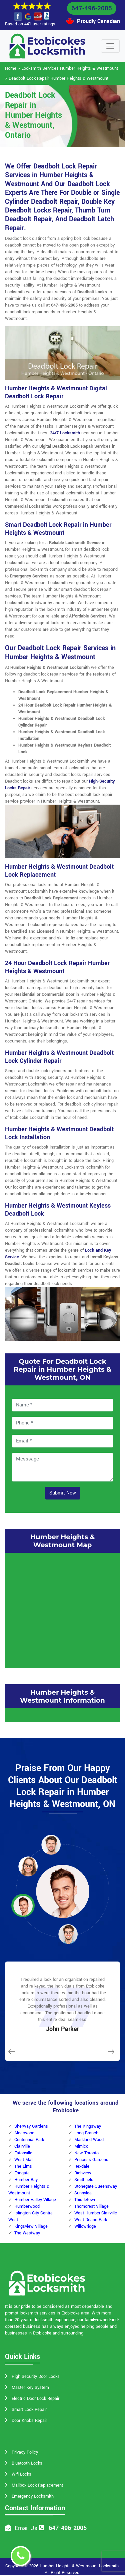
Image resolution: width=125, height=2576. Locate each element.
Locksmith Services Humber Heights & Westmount (69, 68)
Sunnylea (83, 2193)
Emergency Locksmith (33, 2496)
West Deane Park (90, 2220)
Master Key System (30, 2388)
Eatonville (23, 2153)
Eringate (22, 2173)
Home (10, 68)
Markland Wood (89, 2140)
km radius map (62, 1610)
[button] (51, 1844)
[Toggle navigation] (110, 46)
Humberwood (27, 2206)
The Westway (27, 2233)
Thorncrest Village (91, 2206)
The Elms (23, 2166)
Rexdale (81, 2166)
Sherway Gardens (31, 2126)
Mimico (81, 2146)
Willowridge (85, 2226)
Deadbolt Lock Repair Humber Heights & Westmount (58, 78)
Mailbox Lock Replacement (37, 2485)
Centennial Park (29, 2140)
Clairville (22, 2146)
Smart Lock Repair (29, 2410)
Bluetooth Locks (27, 2463)
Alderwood (24, 2133)
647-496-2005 (91, 8)
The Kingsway (87, 2126)
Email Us (26, 2528)
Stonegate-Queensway (95, 2186)
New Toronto (86, 2153)
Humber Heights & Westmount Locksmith (79, 2566)
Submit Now (62, 1492)
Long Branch (86, 2133)
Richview (82, 2173)
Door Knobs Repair (29, 2421)
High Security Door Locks (36, 2377)
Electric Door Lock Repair (35, 2399)
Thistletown (85, 2200)
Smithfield (83, 2180)
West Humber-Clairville (95, 2213)
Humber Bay (26, 2180)
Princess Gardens (91, 2160)
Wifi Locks (21, 2474)
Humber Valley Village (35, 2200)
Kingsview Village (31, 2226)
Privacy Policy (25, 2452)
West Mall (23, 2160)
